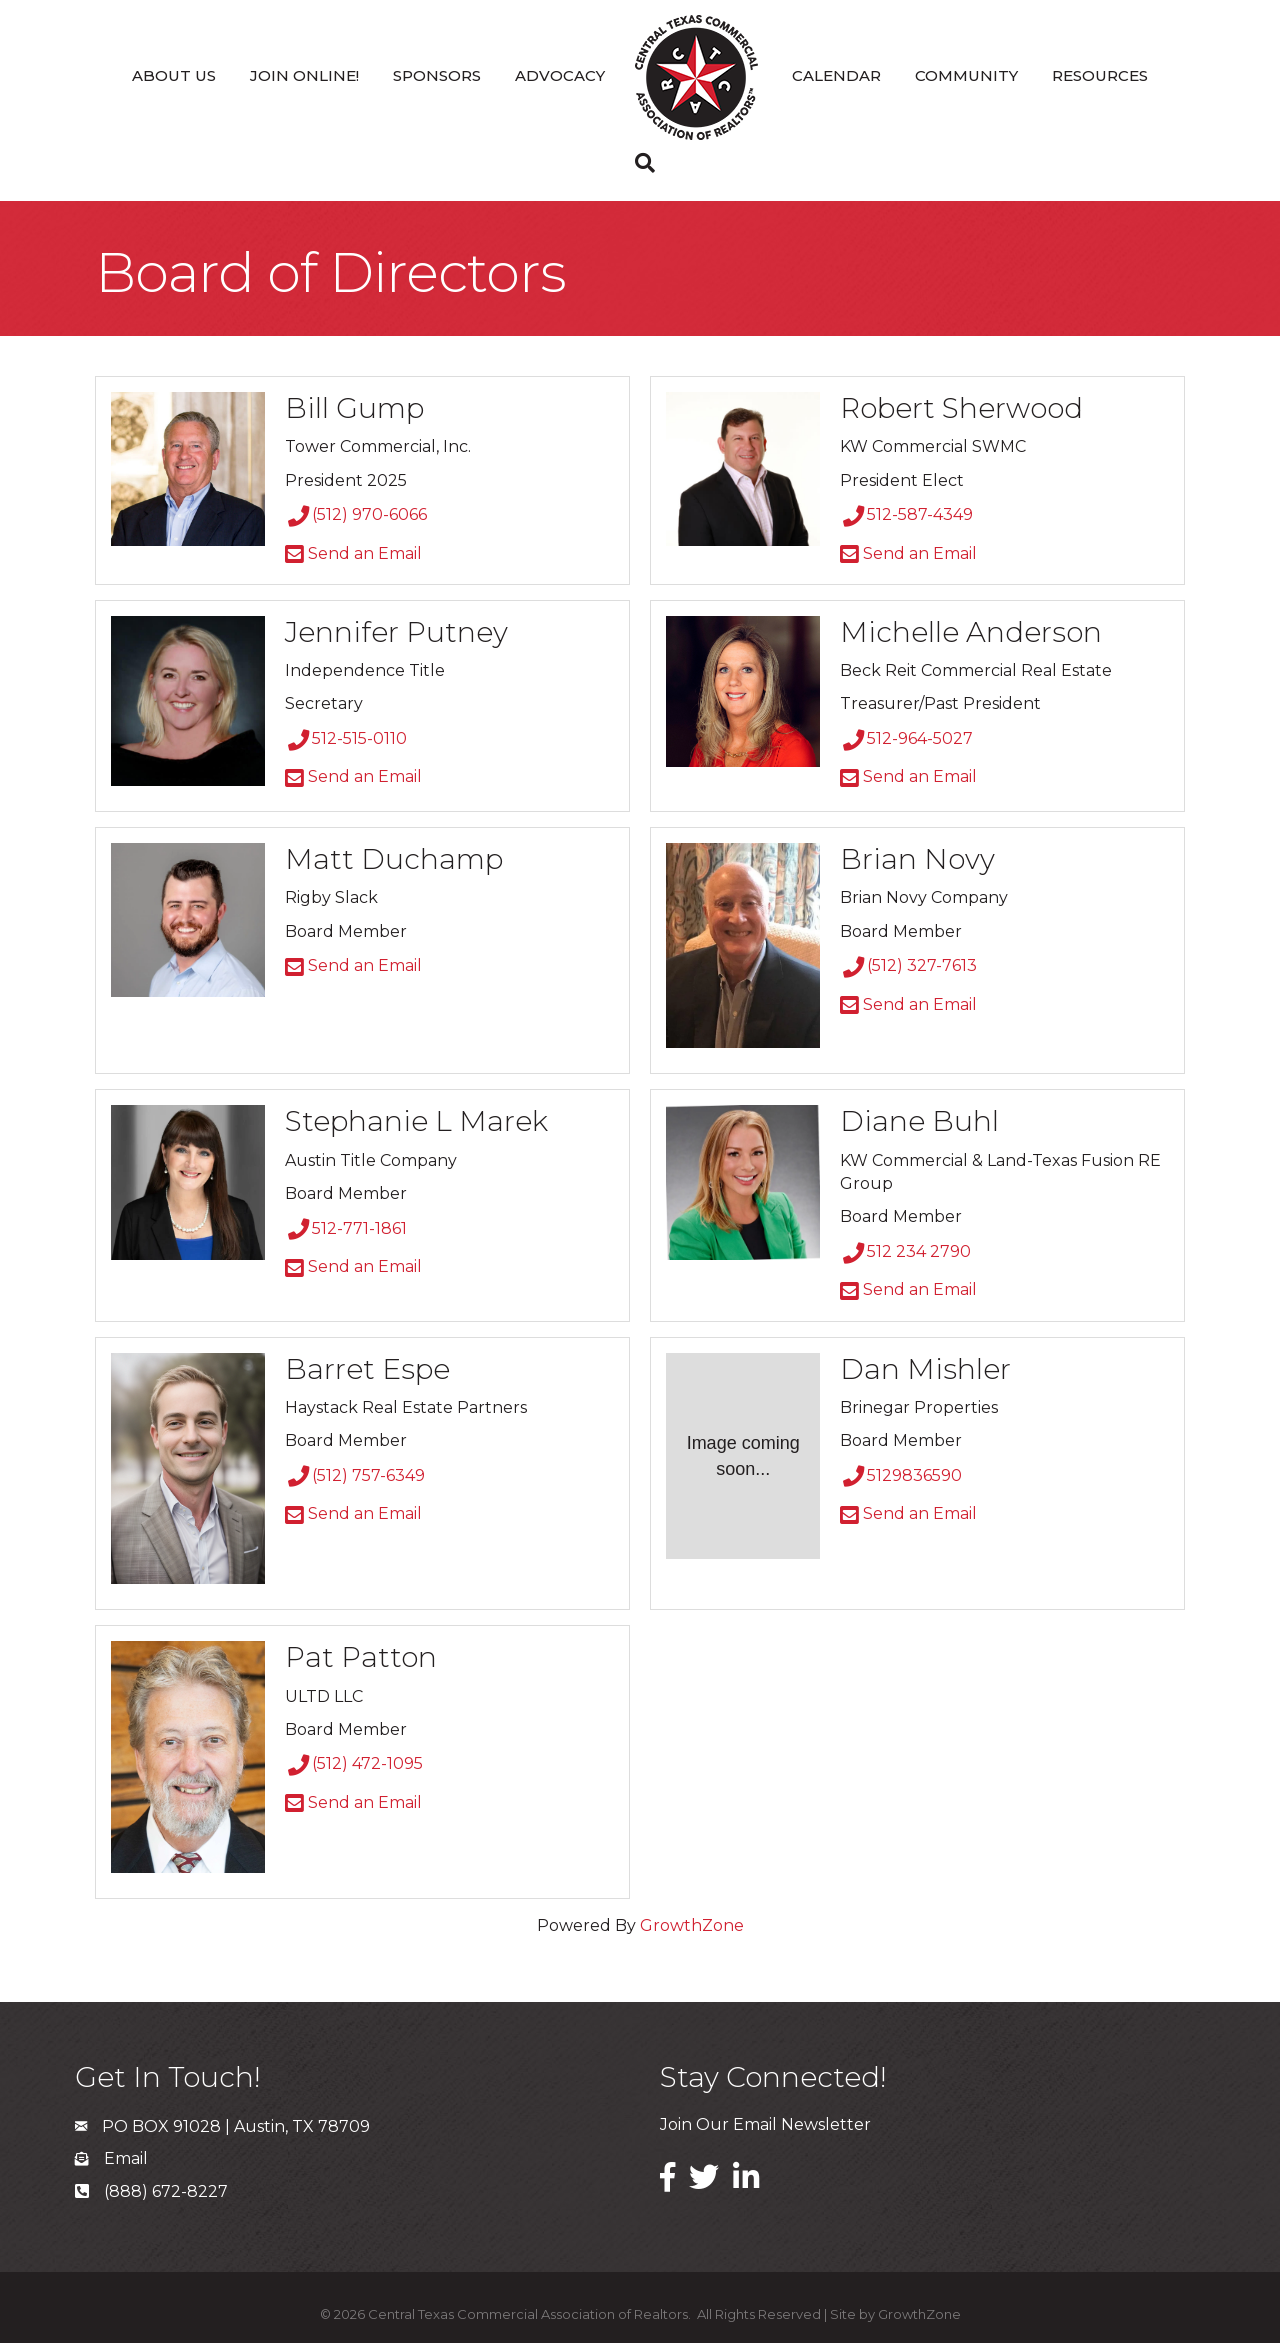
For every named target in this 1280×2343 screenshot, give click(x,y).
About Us (174, 75)
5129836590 (901, 1475)
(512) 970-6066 (356, 514)
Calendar (836, 75)
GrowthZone (692, 1925)
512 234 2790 (905, 1251)
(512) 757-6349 (355, 1475)
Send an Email (353, 553)
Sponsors (437, 75)
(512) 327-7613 (908, 965)
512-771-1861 (346, 1228)
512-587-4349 (906, 514)
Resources (1100, 75)
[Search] (640, 163)
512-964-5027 (906, 738)
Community (966, 75)
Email (126, 2158)
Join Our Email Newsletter (765, 2124)
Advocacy (560, 75)
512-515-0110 (346, 738)
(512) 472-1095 (354, 1763)
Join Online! (304, 75)
